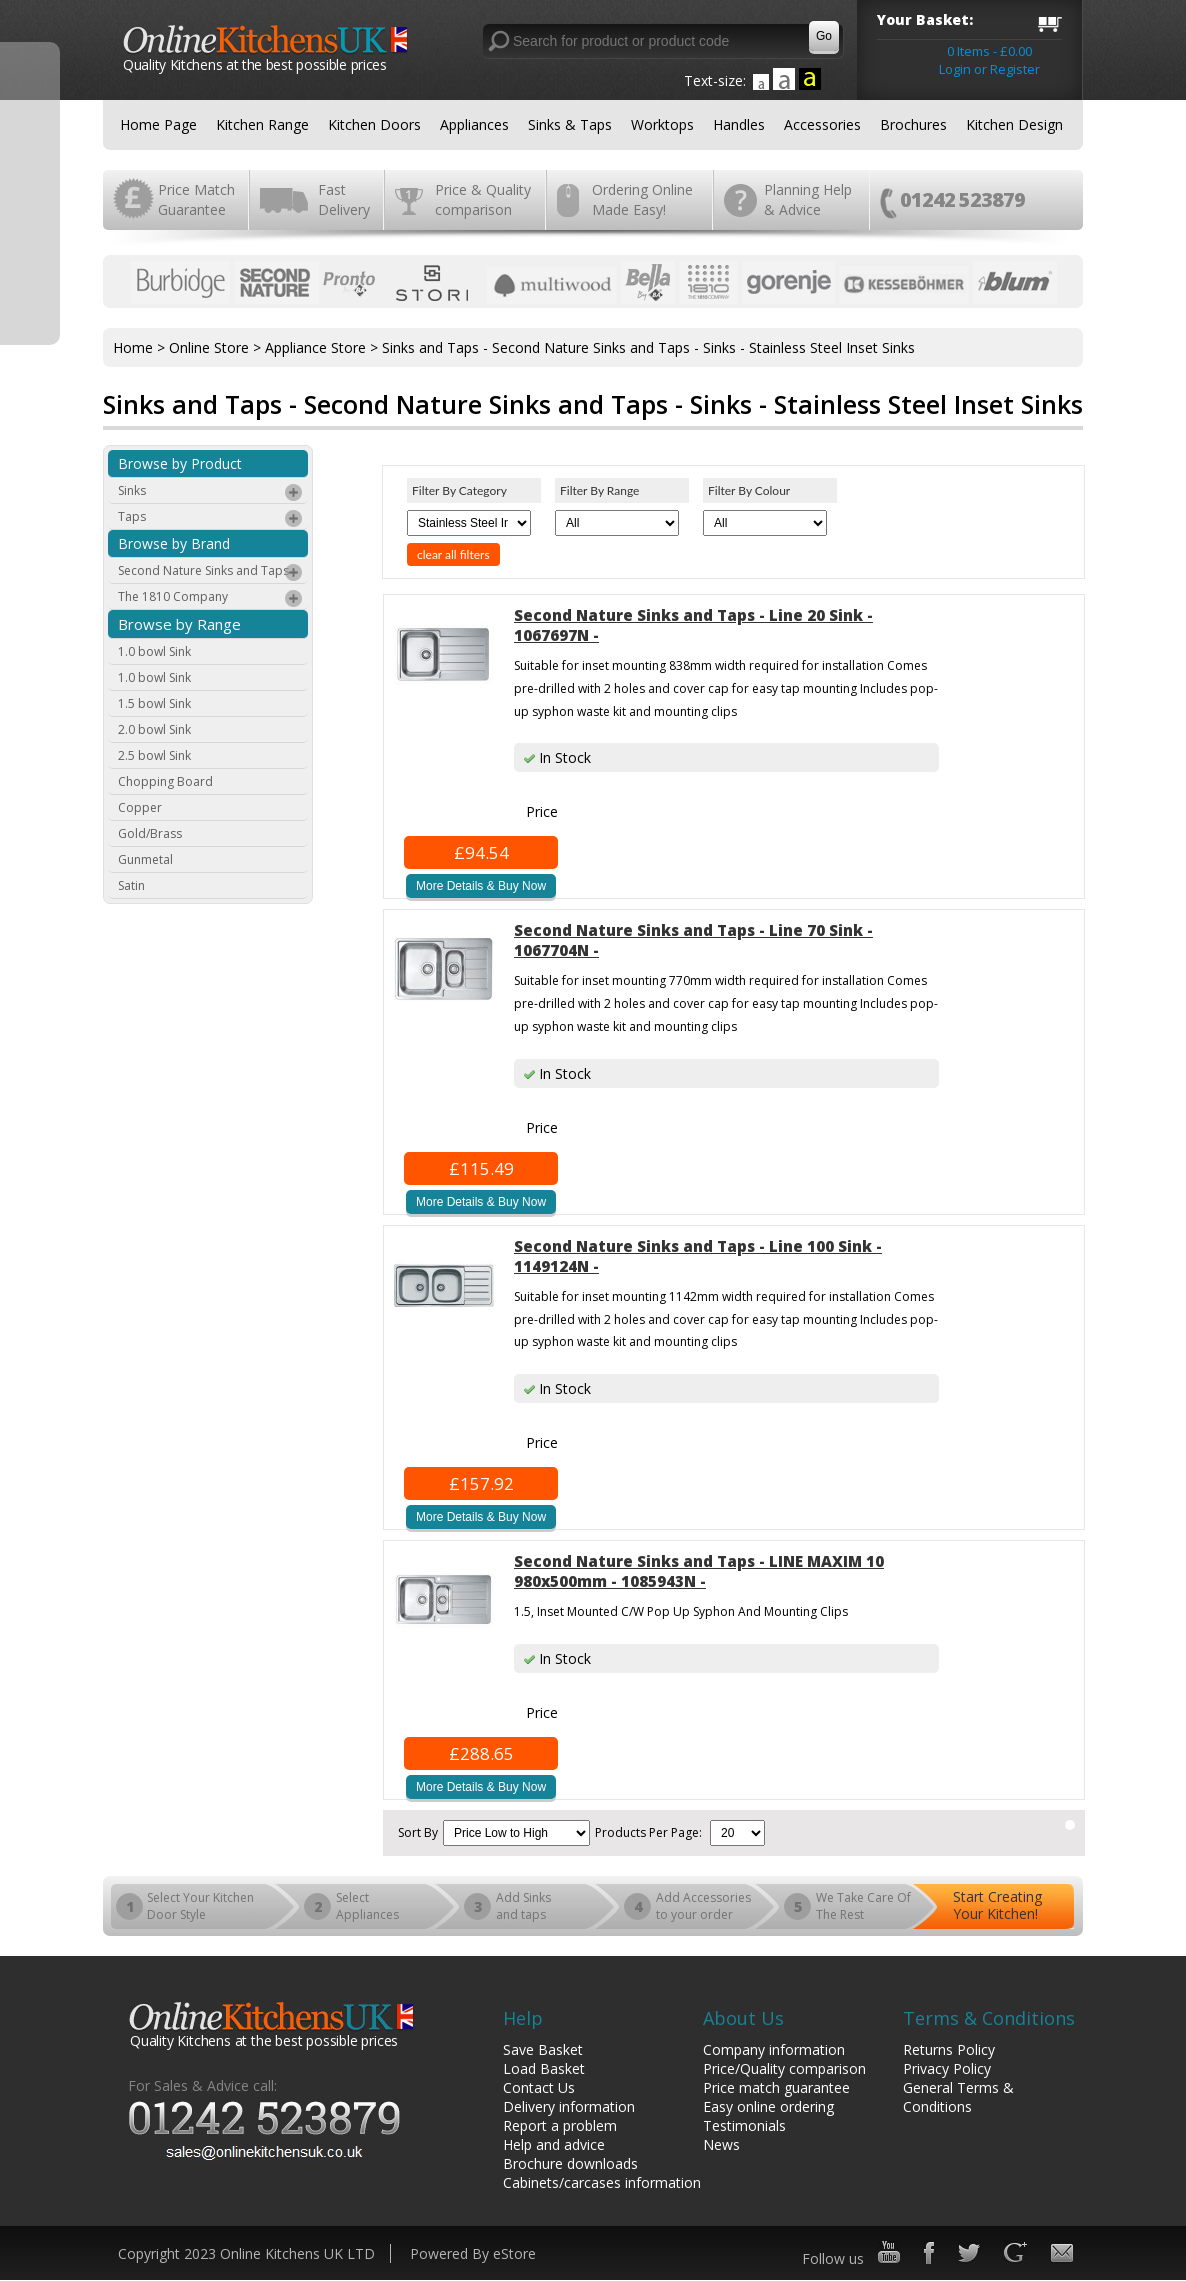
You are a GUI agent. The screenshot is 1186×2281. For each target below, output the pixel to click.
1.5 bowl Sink (154, 703)
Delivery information (569, 2106)
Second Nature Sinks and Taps (211, 573)
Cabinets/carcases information (602, 2182)
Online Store (209, 347)
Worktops (662, 124)
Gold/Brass (150, 833)
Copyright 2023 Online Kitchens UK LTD (246, 2253)
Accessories (822, 124)
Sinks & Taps (570, 124)
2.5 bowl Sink (154, 755)
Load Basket (544, 2068)
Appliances (474, 124)
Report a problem (560, 2125)
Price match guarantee (776, 2087)
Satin (131, 885)
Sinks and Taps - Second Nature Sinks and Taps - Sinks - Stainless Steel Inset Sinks (648, 347)
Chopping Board (165, 781)
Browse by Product (180, 463)
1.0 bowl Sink (154, 651)
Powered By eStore (473, 2253)
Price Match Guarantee (196, 199)
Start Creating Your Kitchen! (997, 1905)
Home (133, 347)
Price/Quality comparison (784, 2068)
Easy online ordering (768, 2106)
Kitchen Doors (374, 124)
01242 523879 (962, 199)
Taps (211, 519)
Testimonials (744, 2125)
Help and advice (554, 2144)
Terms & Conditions (989, 2018)
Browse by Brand (174, 543)
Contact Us (539, 2087)
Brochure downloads (570, 2163)
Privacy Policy (947, 2068)
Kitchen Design (1014, 124)
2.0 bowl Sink (154, 729)
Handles (739, 124)
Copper (140, 807)
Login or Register (989, 69)
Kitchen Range (262, 124)
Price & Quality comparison (483, 199)
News (721, 2144)
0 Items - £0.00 (989, 51)
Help (523, 2018)
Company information (774, 2049)
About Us (743, 2018)
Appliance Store (315, 347)
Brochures (913, 124)
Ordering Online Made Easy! (642, 199)
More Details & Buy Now (481, 886)
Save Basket (543, 2049)
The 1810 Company (211, 599)
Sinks (211, 493)
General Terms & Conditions (958, 2097)
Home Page (158, 124)
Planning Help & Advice (808, 199)
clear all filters (453, 554)
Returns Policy (949, 2049)
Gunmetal (145, 859)
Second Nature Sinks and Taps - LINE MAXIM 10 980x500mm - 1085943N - (699, 1571)
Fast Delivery (344, 199)
